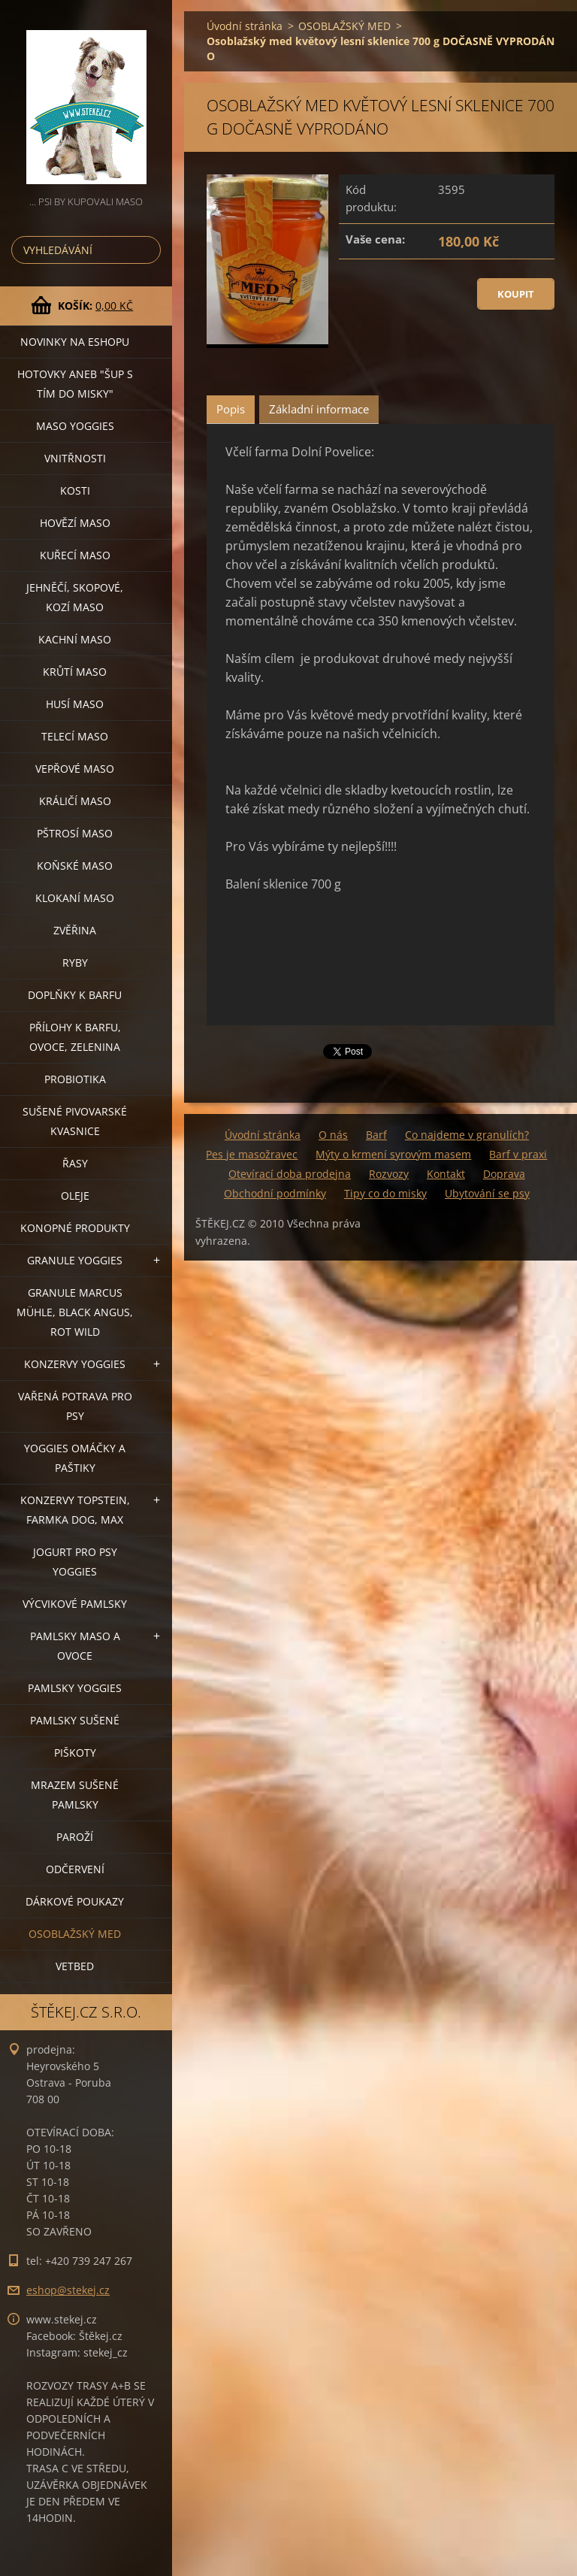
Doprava (504, 1174)
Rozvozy (389, 1174)
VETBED (75, 1966)
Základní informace (319, 408)
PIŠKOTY (75, 1752)
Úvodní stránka (244, 26)
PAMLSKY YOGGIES (75, 1688)
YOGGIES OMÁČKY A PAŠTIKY (74, 1458)
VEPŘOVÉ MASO (74, 768)
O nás (333, 1135)
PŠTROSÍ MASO (75, 833)
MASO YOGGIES (75, 426)
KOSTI (75, 490)
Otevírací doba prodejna (289, 1174)
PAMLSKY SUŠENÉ (74, 1720)
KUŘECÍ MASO (75, 555)
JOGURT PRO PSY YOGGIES (75, 1562)
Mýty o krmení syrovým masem (393, 1154)
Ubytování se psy (487, 1193)
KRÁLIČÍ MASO (75, 801)
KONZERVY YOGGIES (74, 1364)
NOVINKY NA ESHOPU (74, 341)
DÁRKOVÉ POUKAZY (75, 1901)
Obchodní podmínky (275, 1193)
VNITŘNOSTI (75, 458)
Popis (230, 408)
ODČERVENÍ (75, 1869)
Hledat (146, 250)
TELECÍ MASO (74, 736)
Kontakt (446, 1174)
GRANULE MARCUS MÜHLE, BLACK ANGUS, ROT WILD (75, 1312)
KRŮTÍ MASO (75, 671)
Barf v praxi (518, 1154)
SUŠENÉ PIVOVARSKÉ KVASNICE (75, 1121)
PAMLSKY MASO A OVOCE (75, 1646)
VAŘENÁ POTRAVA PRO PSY (75, 1406)
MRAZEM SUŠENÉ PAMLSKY (75, 1795)
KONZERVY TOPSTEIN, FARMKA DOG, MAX (75, 1510)
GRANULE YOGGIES (74, 1260)
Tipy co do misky (385, 1193)
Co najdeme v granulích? (467, 1135)
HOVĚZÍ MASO (75, 523)
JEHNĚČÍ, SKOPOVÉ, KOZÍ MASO (74, 597)
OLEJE (75, 1195)
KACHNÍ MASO (74, 639)
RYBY (75, 962)
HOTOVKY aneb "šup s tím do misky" (75, 384)
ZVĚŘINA (74, 930)
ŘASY (75, 1163)
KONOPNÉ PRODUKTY (75, 1228)
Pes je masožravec (252, 1154)
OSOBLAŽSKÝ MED (75, 1934)
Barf (376, 1135)
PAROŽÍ (74, 1837)
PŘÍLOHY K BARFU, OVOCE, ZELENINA (75, 1037)
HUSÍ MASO (75, 704)
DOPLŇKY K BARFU (75, 995)
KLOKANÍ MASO (74, 898)
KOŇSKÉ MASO (75, 865)
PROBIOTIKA (75, 1079)
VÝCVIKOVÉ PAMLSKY (75, 1604)
